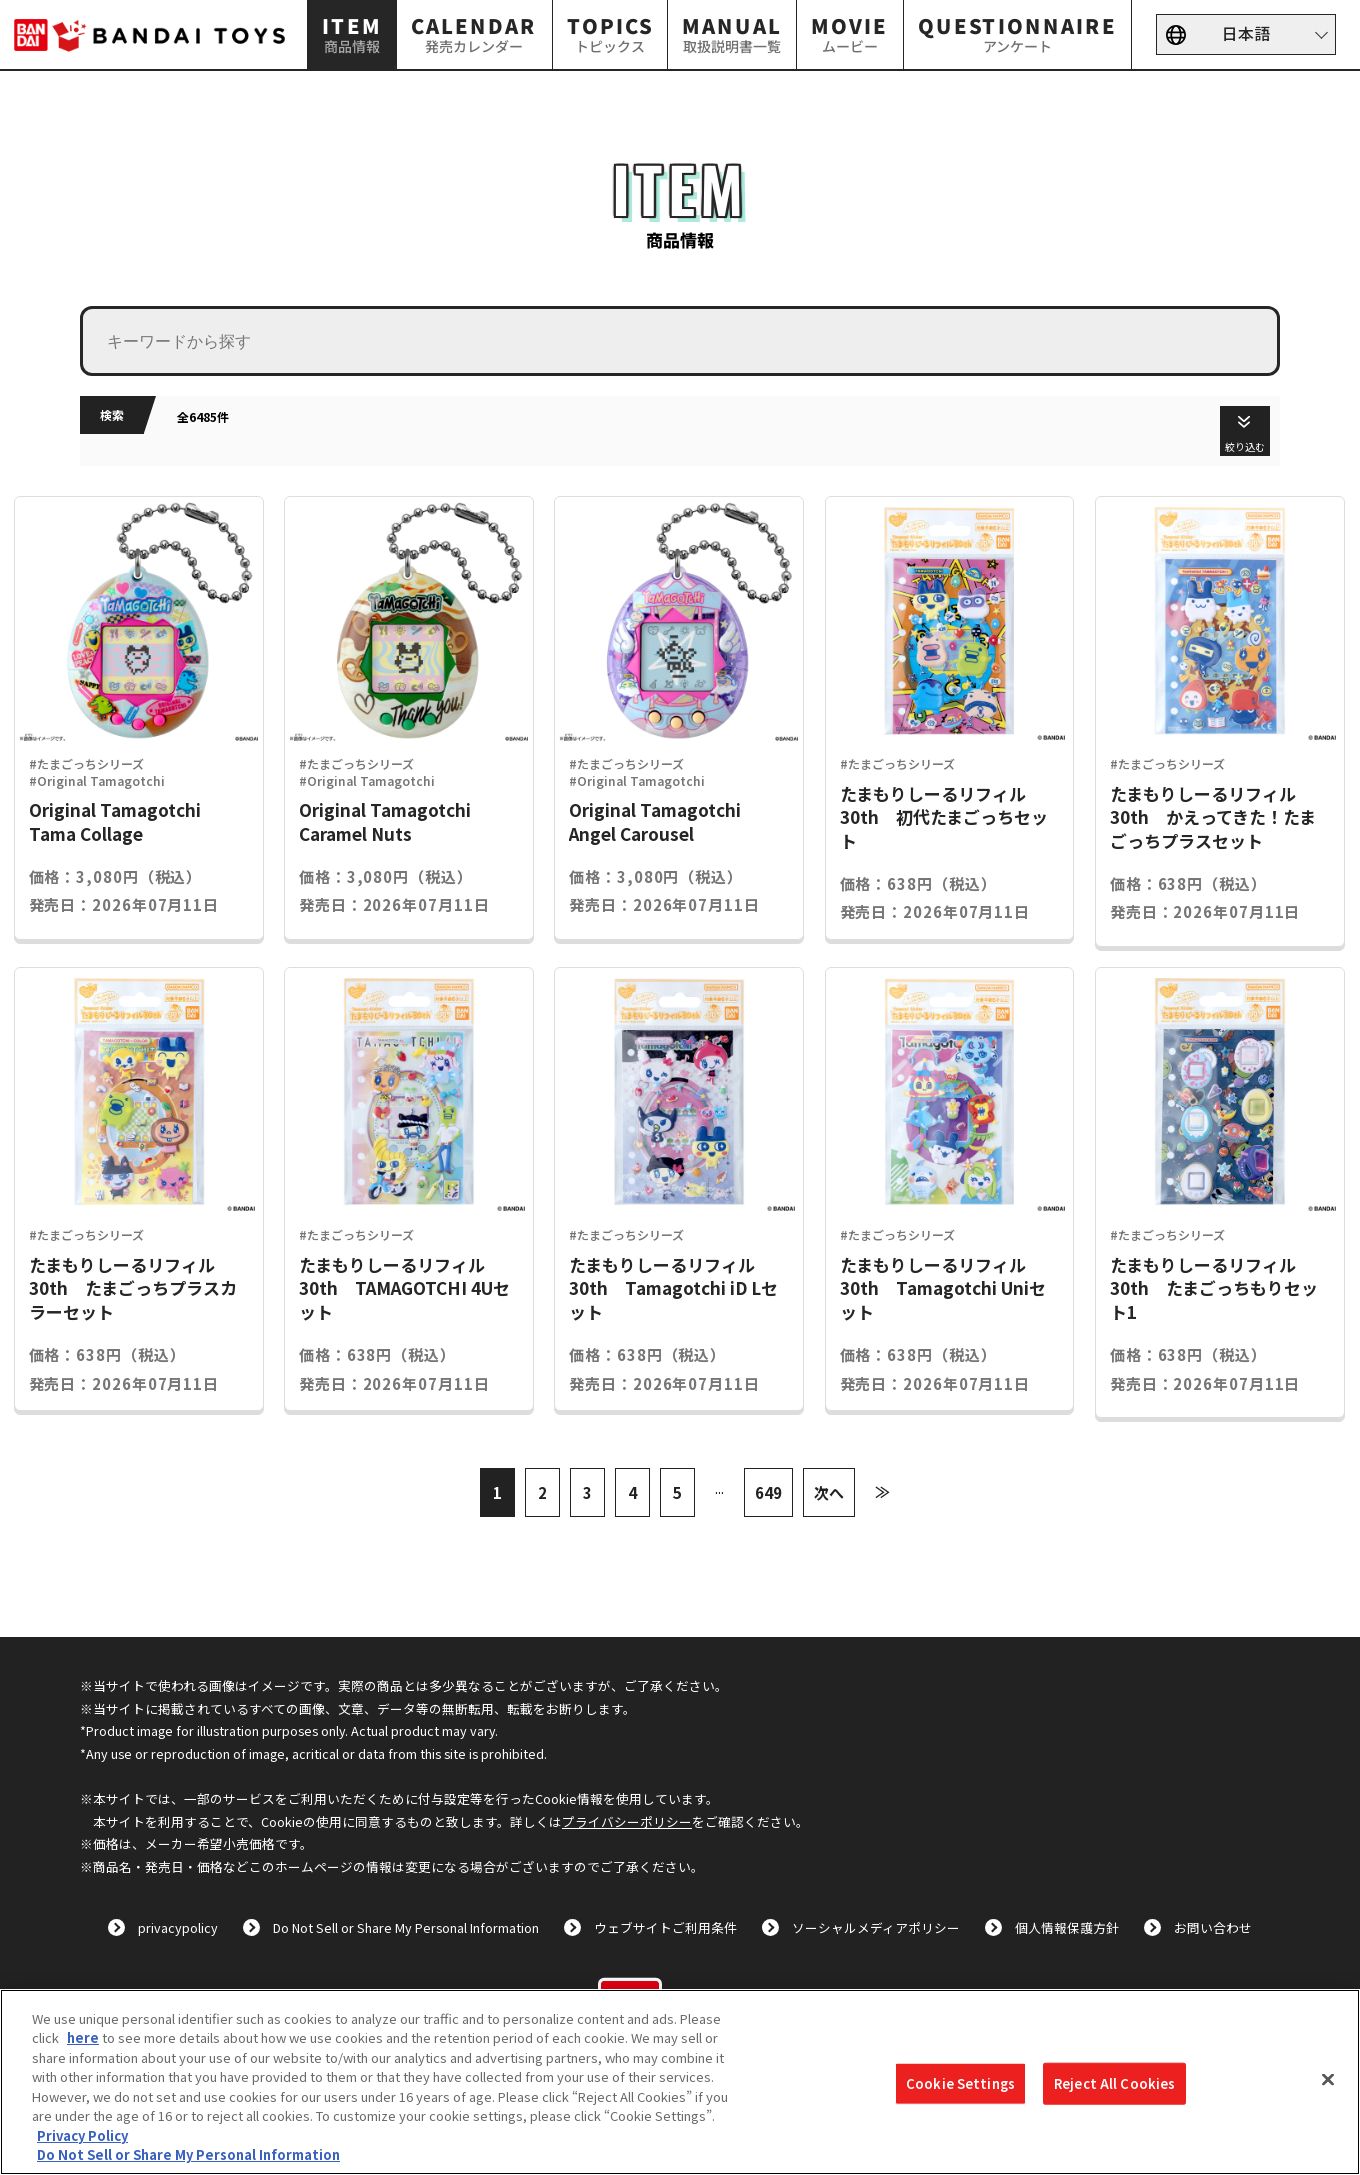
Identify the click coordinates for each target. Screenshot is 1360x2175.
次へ (829, 1492)
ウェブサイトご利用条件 (665, 1927)
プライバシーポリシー (627, 1821)
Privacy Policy (82, 2135)
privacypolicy (178, 1927)
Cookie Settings (960, 2083)
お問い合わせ (1213, 1927)
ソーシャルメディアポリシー (876, 1927)
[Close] (1328, 2079)
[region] (680, 2082)
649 (768, 1492)
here (83, 2037)
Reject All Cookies (1114, 2083)
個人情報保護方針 (1067, 1927)
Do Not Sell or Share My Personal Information (406, 1927)
